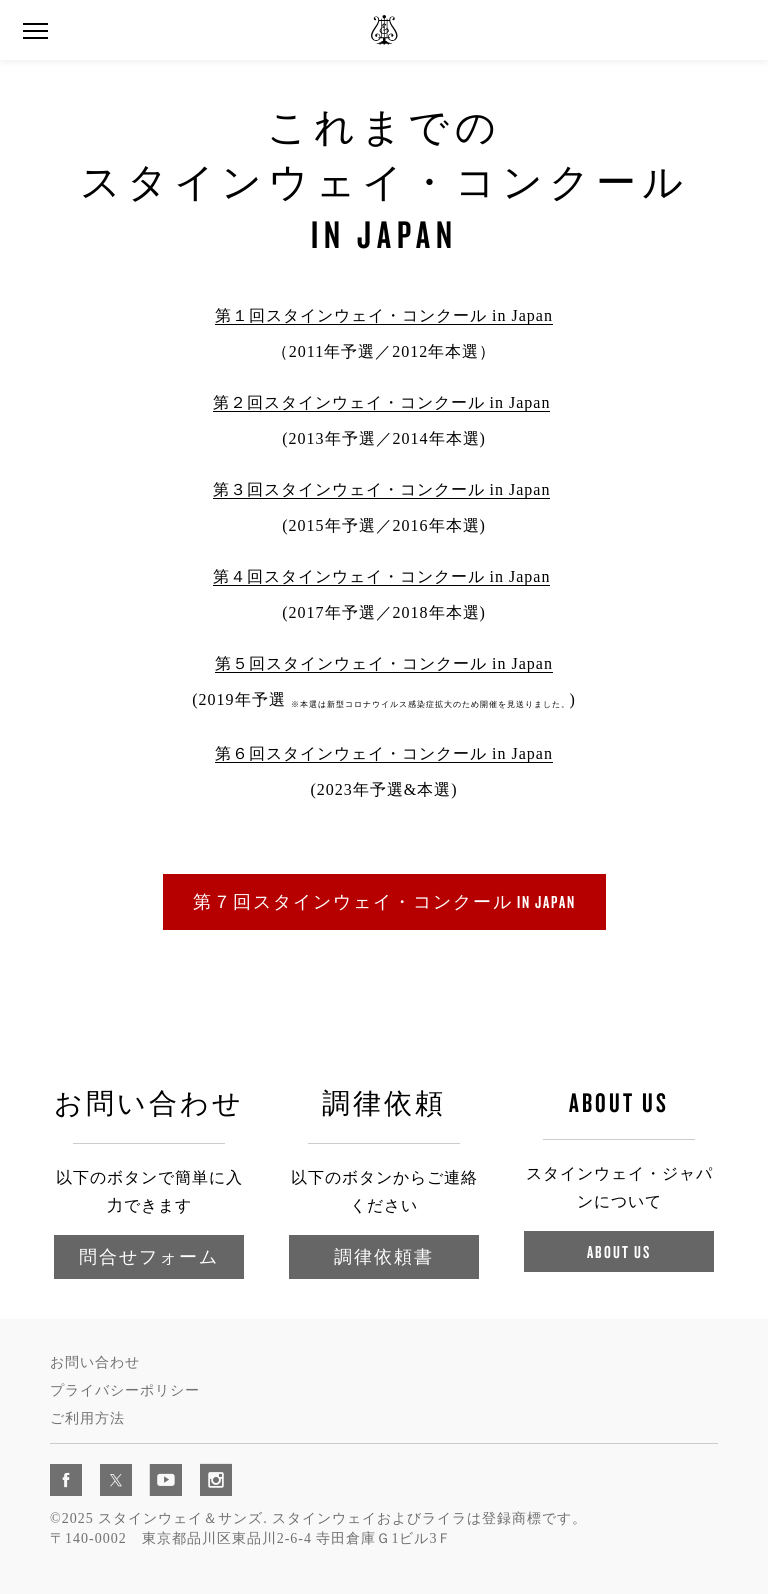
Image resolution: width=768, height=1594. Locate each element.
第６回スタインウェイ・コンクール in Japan (384, 753)
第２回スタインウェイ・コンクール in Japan (382, 402)
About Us (619, 1251)
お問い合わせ (95, 1362)
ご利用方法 (87, 1418)
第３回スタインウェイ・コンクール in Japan (382, 489)
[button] (35, 31)
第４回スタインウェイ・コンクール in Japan (382, 576)
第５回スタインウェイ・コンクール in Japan (384, 663)
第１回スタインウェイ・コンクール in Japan (384, 315)
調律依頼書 (384, 1256)
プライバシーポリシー (125, 1390)
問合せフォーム (149, 1256)
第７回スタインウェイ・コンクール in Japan (384, 901)
